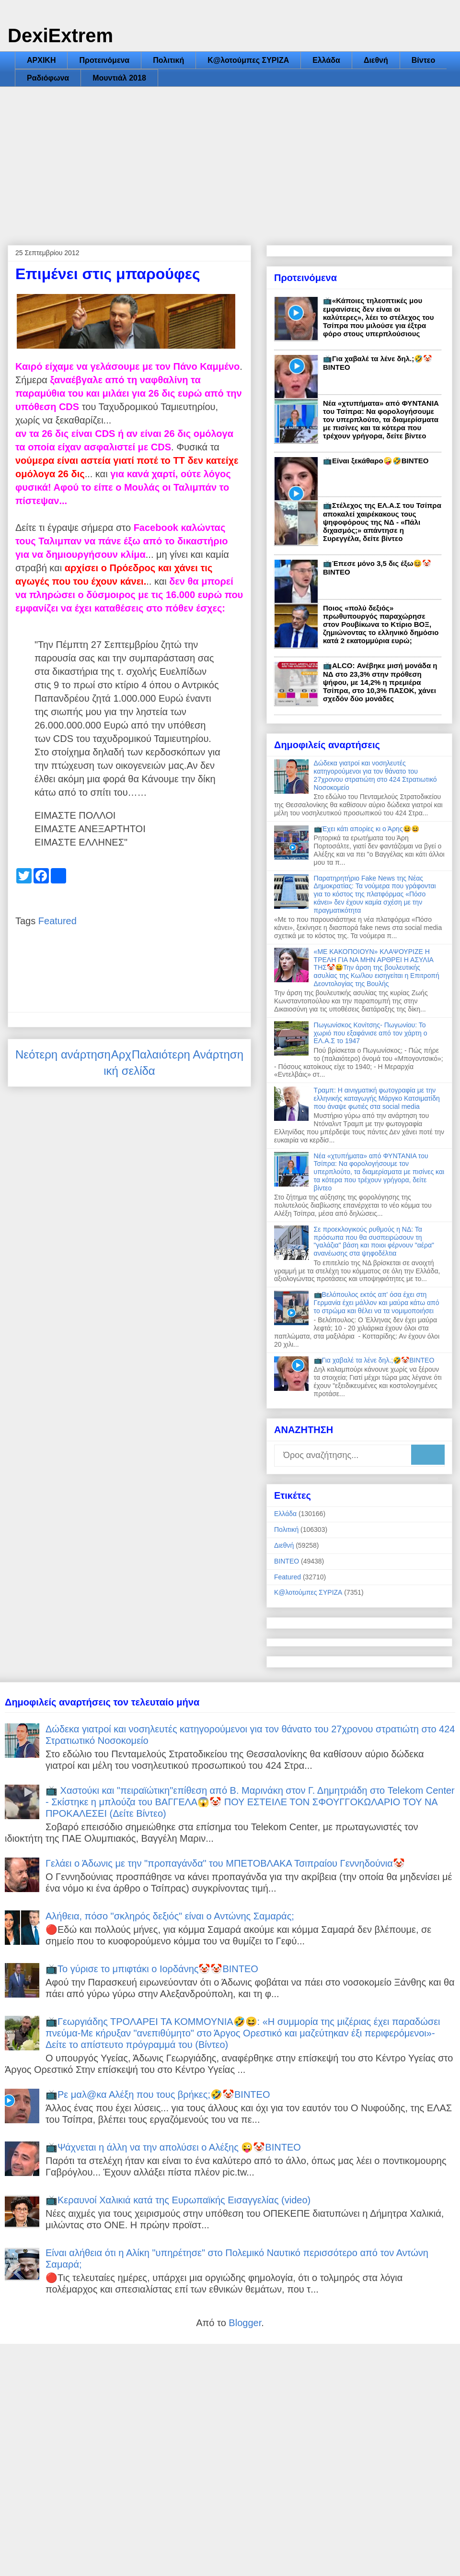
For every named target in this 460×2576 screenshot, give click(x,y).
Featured (57, 921)
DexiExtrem (60, 35)
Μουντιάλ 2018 (119, 78)
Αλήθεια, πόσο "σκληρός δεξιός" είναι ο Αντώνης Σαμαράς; (170, 1916)
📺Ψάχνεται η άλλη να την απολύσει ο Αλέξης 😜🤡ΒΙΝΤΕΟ (173, 2147)
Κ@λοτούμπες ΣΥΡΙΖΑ (248, 60)
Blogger (245, 2322)
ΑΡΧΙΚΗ (41, 60)
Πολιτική (168, 60)
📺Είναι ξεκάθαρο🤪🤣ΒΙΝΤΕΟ (375, 461)
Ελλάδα (326, 60)
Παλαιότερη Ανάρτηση (187, 1054)
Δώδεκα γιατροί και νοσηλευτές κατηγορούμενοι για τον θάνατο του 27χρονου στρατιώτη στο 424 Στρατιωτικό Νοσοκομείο (375, 775)
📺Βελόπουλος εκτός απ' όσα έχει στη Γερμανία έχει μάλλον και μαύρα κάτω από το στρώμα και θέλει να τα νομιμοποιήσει (376, 1303)
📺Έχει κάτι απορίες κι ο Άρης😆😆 (366, 829)
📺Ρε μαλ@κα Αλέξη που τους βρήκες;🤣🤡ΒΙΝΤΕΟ (158, 2094)
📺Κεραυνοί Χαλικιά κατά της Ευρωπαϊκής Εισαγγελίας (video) (178, 2200)
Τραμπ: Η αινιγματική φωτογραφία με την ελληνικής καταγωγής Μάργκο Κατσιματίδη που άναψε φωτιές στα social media (377, 1098)
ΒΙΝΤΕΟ (286, 1561)
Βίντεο (423, 60)
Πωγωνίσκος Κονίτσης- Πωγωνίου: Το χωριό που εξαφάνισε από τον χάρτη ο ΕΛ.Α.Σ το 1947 (370, 1033)
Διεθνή (376, 60)
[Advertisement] (230, 159)
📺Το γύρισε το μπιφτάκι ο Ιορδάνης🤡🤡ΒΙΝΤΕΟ (152, 1969)
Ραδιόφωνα (48, 78)
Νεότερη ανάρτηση (63, 1054)
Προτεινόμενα (104, 60)
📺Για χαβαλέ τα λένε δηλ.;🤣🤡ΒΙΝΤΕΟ (374, 1360)
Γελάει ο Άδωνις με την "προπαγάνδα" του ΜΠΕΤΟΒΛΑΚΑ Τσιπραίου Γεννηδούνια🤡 (225, 1863)
